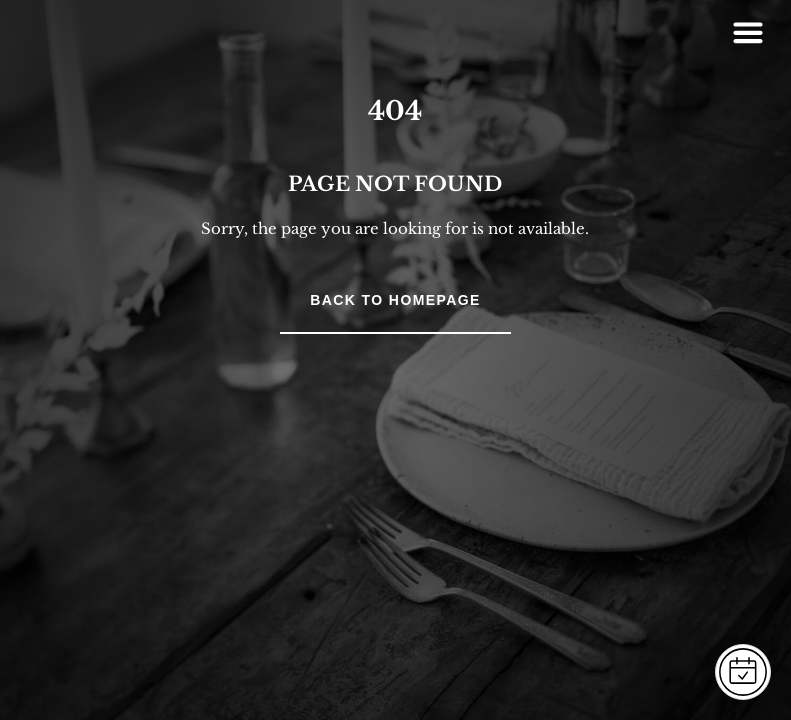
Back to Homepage (395, 300)
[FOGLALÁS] (743, 672)
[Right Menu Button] (748, 32)
